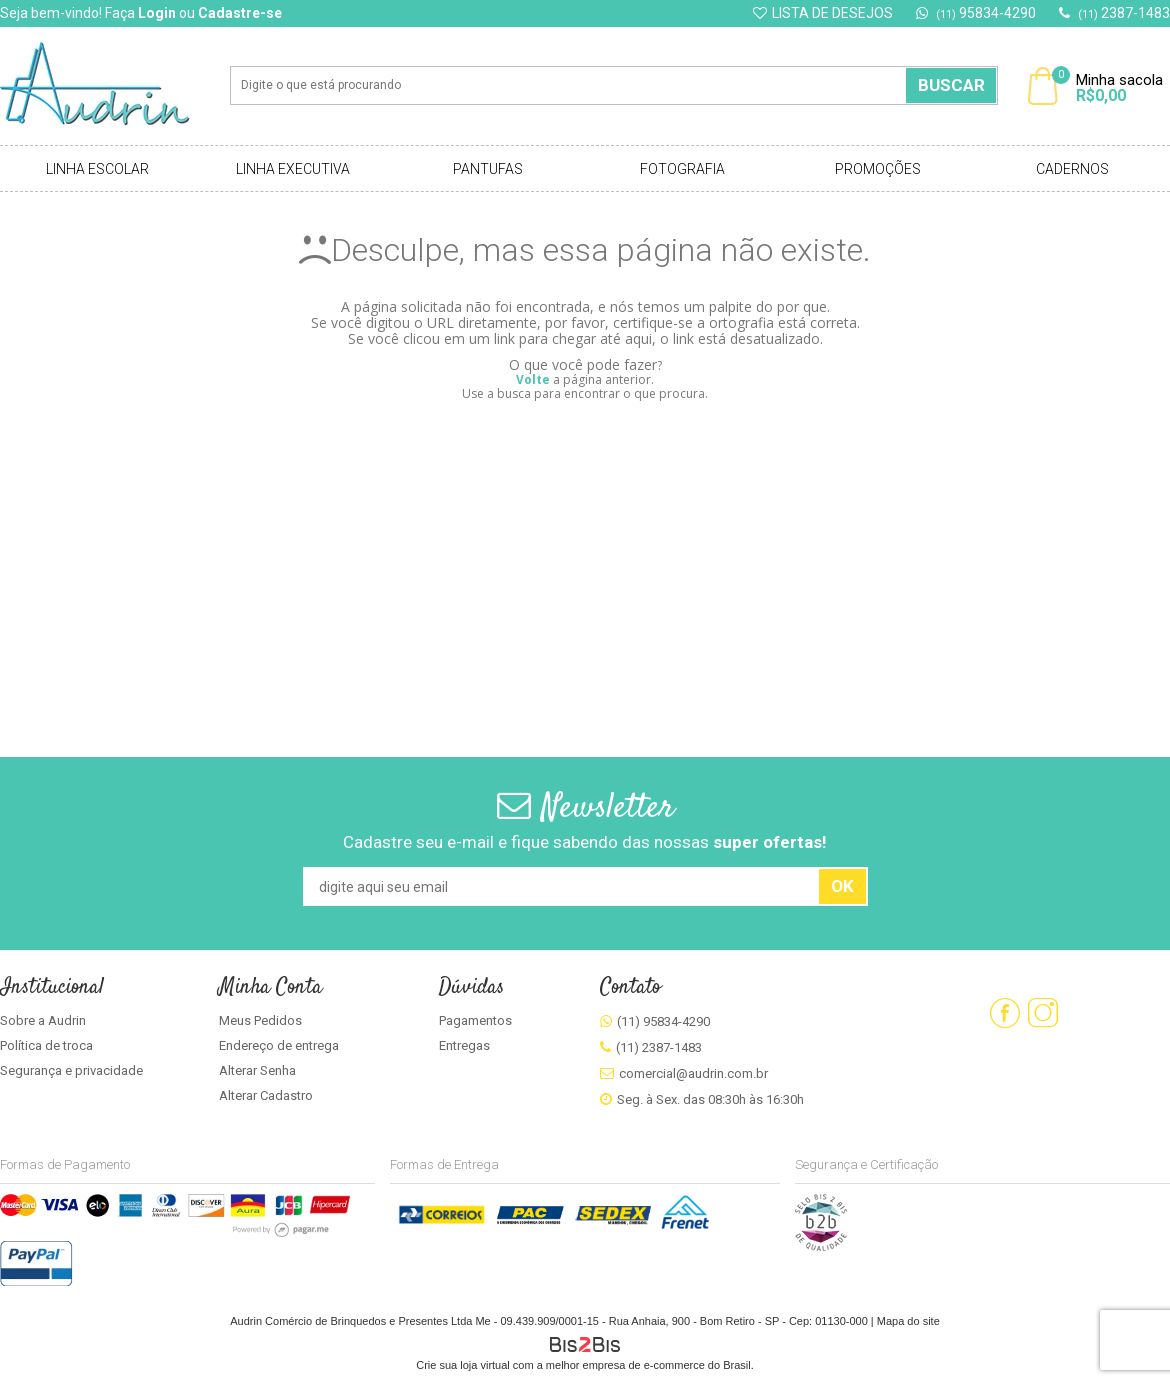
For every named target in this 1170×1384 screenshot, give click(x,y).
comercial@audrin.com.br (693, 1073)
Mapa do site (908, 1321)
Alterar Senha (257, 1070)
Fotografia (682, 169)
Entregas (464, 1045)
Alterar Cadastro (266, 1095)
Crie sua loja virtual (463, 1365)
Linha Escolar (97, 169)
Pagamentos (475, 1020)
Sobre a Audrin (43, 1020)
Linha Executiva (293, 169)
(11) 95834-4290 (663, 1021)
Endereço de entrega (279, 1045)
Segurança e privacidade (71, 1070)
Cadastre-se (240, 13)
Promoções (878, 169)
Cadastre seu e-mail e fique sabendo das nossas (585, 842)
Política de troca (46, 1045)
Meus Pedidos (260, 1020)
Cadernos (1072, 169)
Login (157, 13)
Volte (533, 379)
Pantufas (488, 169)
